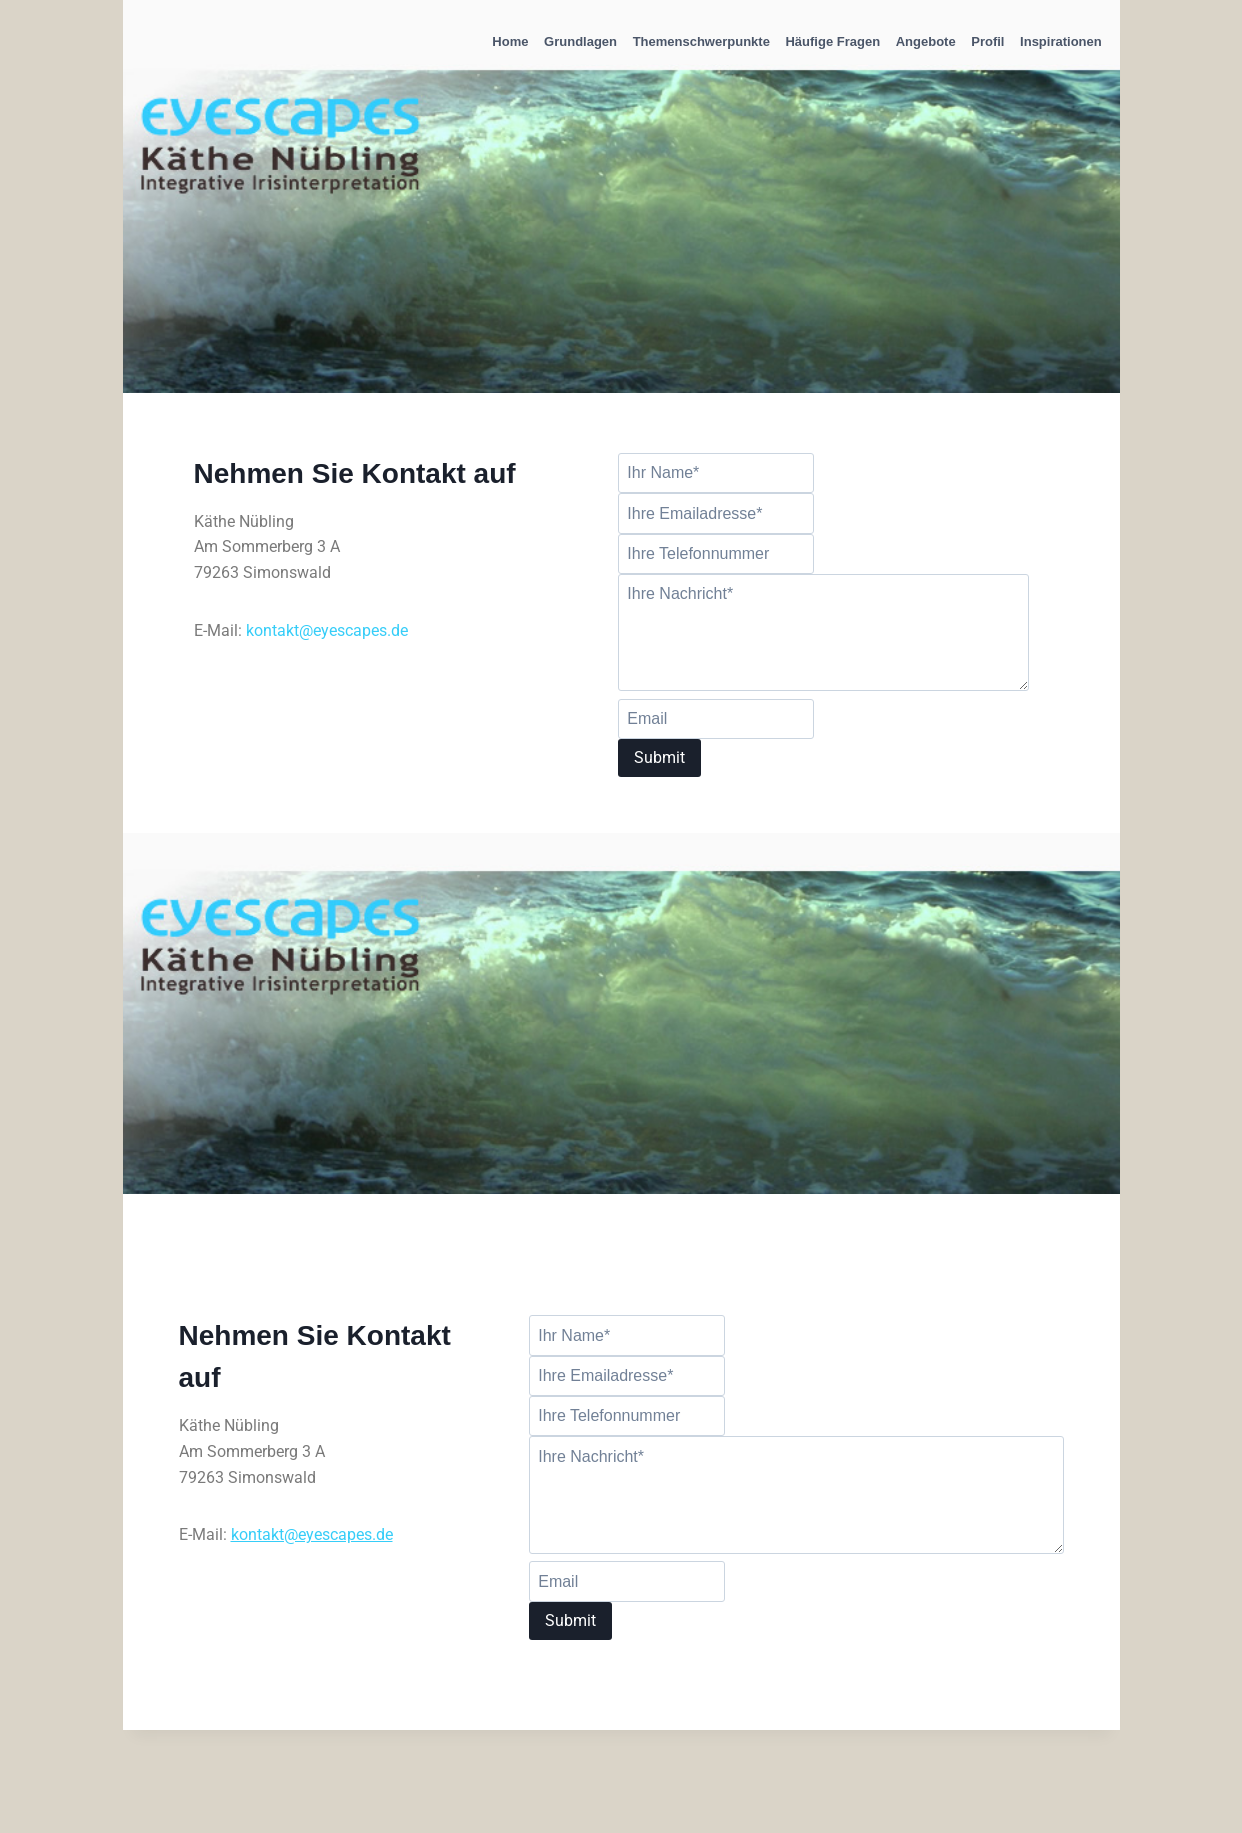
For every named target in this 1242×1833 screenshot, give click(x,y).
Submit (659, 757)
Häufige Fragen (832, 41)
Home (510, 41)
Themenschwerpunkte (701, 41)
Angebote (926, 41)
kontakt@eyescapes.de (327, 630)
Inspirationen (1061, 41)
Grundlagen (580, 41)
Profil (987, 41)
